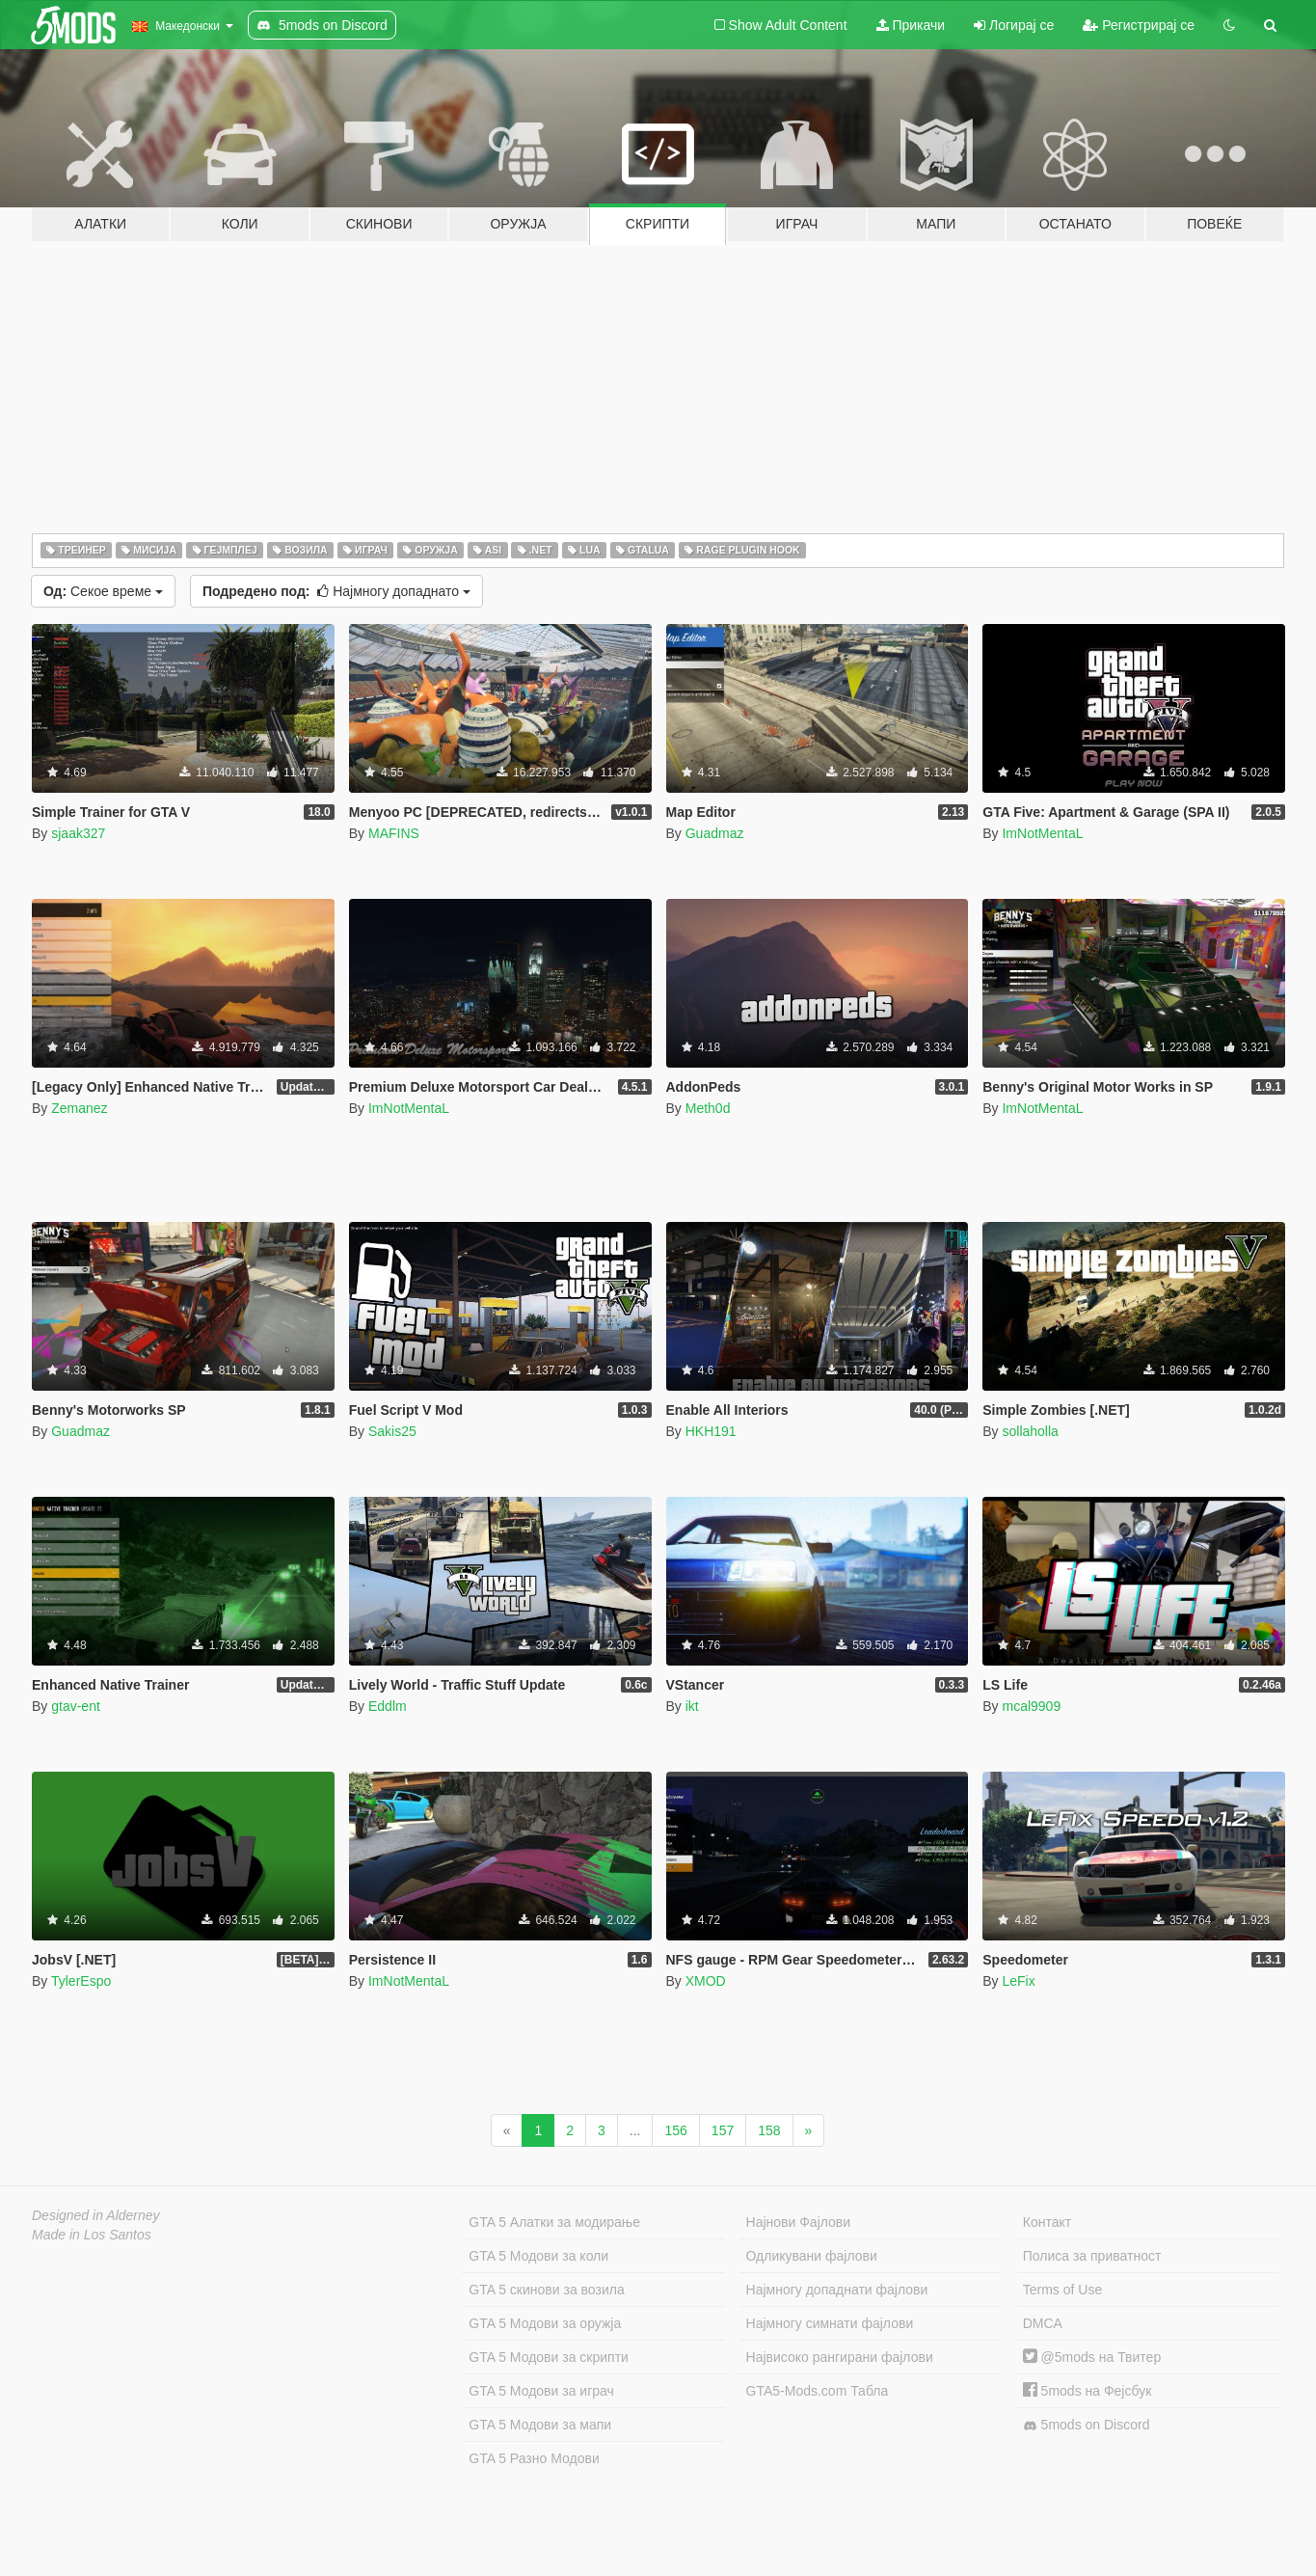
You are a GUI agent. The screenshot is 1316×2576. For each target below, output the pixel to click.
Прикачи (911, 25)
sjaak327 (78, 833)
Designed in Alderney (96, 2215)
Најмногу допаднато (336, 591)
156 (675, 2130)
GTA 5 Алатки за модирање (554, 2222)
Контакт (1047, 2222)
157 (723, 2130)
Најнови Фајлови (798, 2222)
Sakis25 (392, 1431)
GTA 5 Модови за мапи (540, 2424)
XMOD (705, 1981)
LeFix (1018, 1981)
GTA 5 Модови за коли (538, 2256)
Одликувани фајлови (811, 2256)
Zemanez (79, 1108)
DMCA (1042, 2323)
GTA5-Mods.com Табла (817, 2391)
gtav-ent (75, 1706)
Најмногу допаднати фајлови (837, 2289)
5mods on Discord (1086, 2425)
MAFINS (393, 833)
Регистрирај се (1139, 25)
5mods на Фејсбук (1087, 2391)
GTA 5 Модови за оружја (545, 2323)
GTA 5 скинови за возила (546, 2289)
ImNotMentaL (1042, 833)
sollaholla (1030, 1431)
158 (769, 2130)
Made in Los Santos (91, 2234)
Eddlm (387, 1706)
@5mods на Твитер (1092, 2357)
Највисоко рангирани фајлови (839, 2357)
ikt (692, 1706)
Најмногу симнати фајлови (830, 2323)
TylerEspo (81, 1981)
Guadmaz (714, 833)
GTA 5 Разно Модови (534, 2458)
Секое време (103, 591)
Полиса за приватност (1092, 2256)
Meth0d (708, 1108)
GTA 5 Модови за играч (541, 2391)
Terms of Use (1062, 2289)
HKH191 (711, 1431)
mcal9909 (1031, 1706)
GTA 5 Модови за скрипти (549, 2357)
